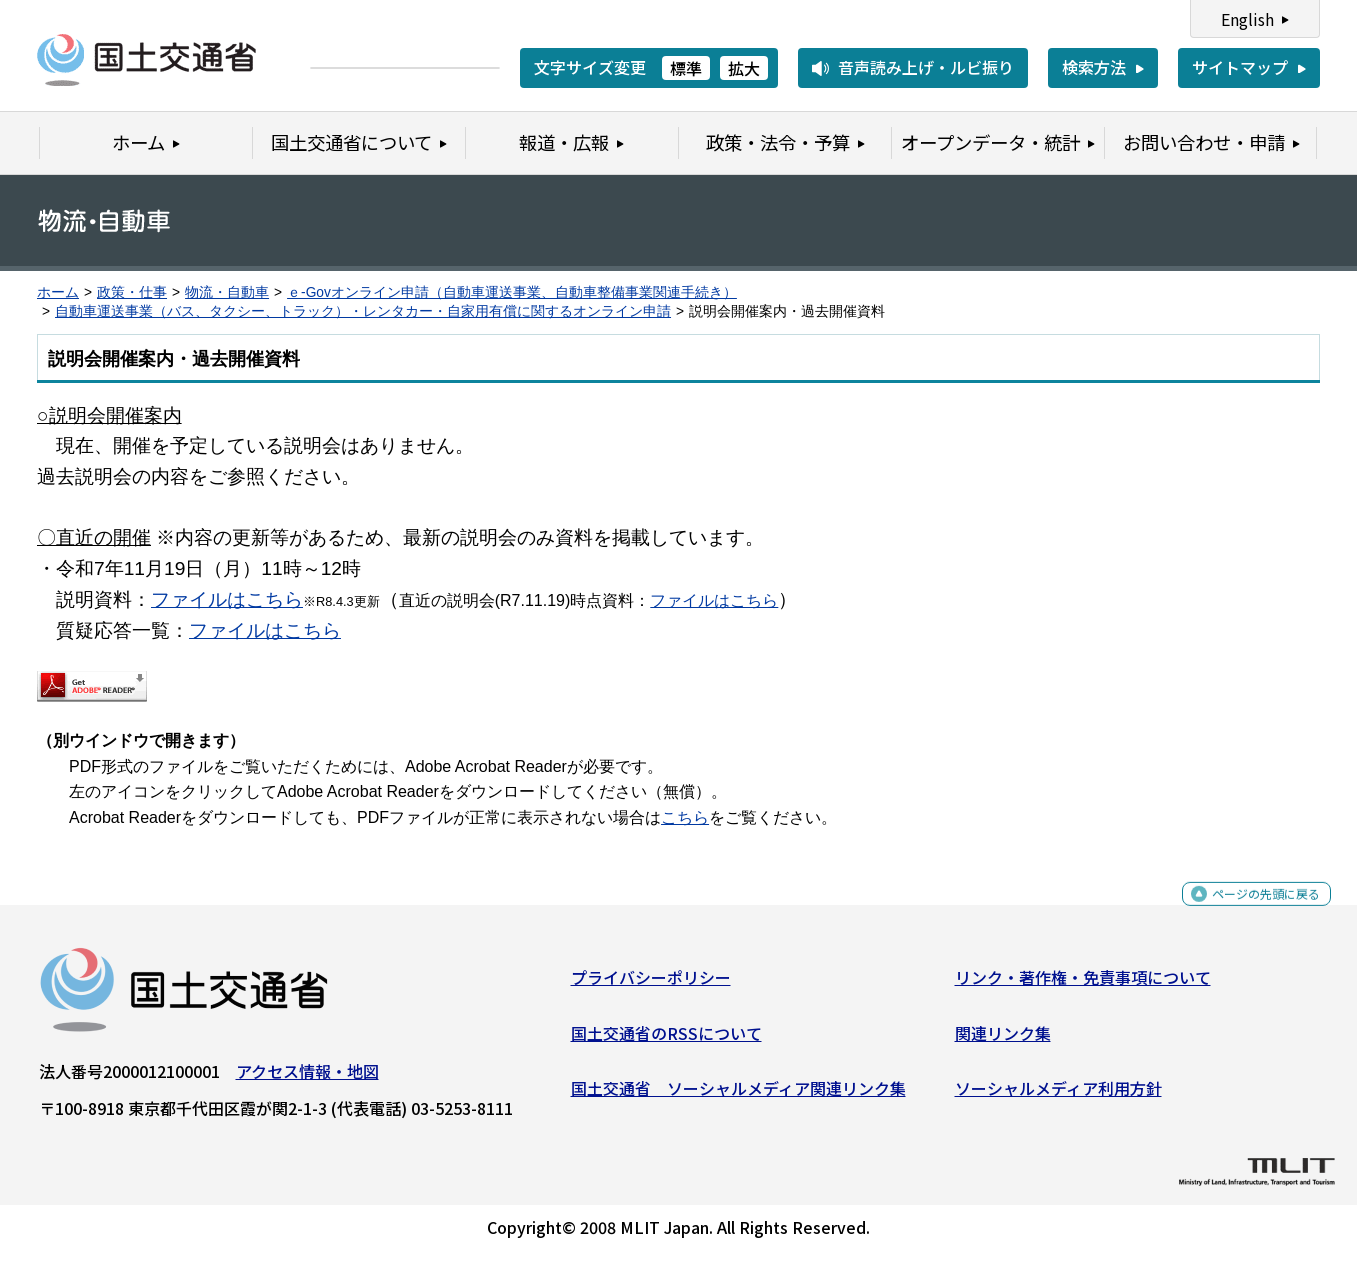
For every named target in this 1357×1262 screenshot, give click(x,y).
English (1247, 19)
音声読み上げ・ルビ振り (926, 67)
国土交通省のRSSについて (666, 1040)
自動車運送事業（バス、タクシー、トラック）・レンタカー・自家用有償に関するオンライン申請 (363, 311)
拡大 (744, 68)
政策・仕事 (132, 292)
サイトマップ (1240, 67)
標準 (686, 68)
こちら (685, 817)
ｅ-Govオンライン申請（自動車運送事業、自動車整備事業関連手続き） (512, 292)
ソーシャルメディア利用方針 (1058, 1096)
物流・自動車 (227, 292)
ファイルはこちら (227, 599)
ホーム (58, 292)
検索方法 (1094, 67)
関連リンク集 (1003, 1040)
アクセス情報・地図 (307, 1079)
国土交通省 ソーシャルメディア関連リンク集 (738, 1096)
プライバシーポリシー (651, 985)
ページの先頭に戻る (1249, 912)
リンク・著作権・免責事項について (1083, 985)
